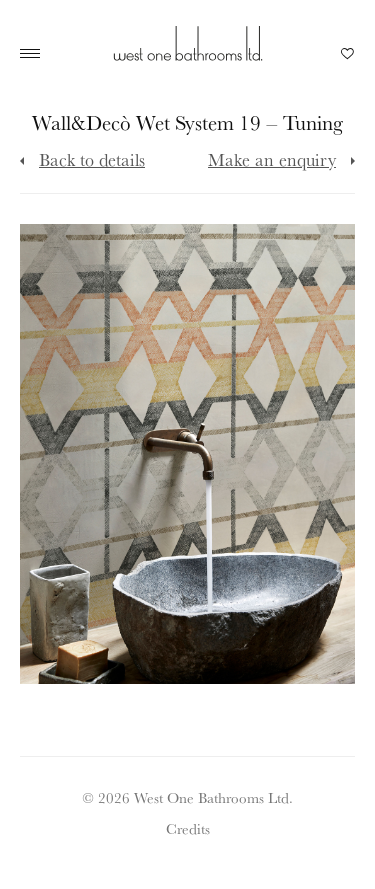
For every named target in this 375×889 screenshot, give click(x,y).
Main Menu (35, 54)
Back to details (92, 159)
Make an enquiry (272, 159)
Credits (188, 828)
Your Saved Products (348, 59)
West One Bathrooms (188, 43)
